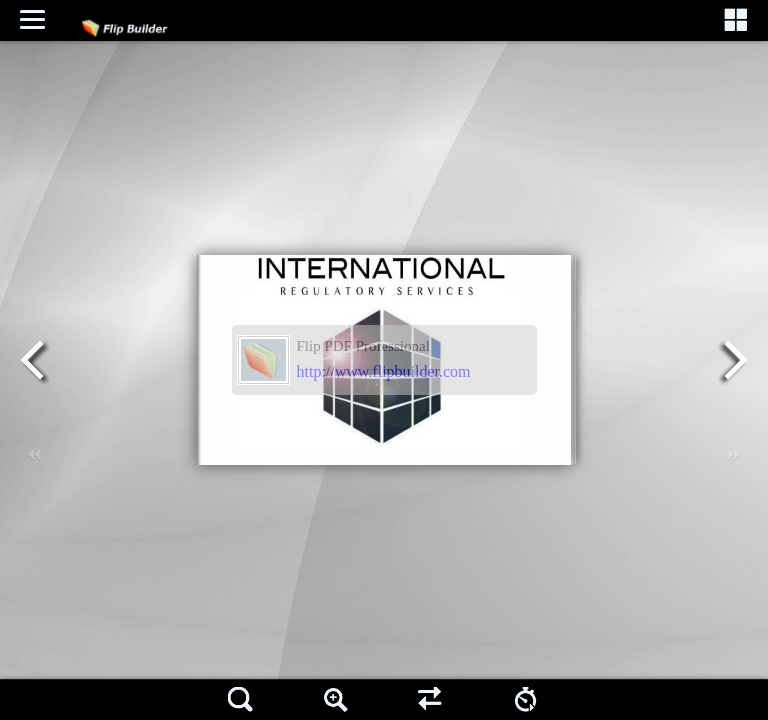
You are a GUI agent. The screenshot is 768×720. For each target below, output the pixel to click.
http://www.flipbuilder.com (384, 371)
